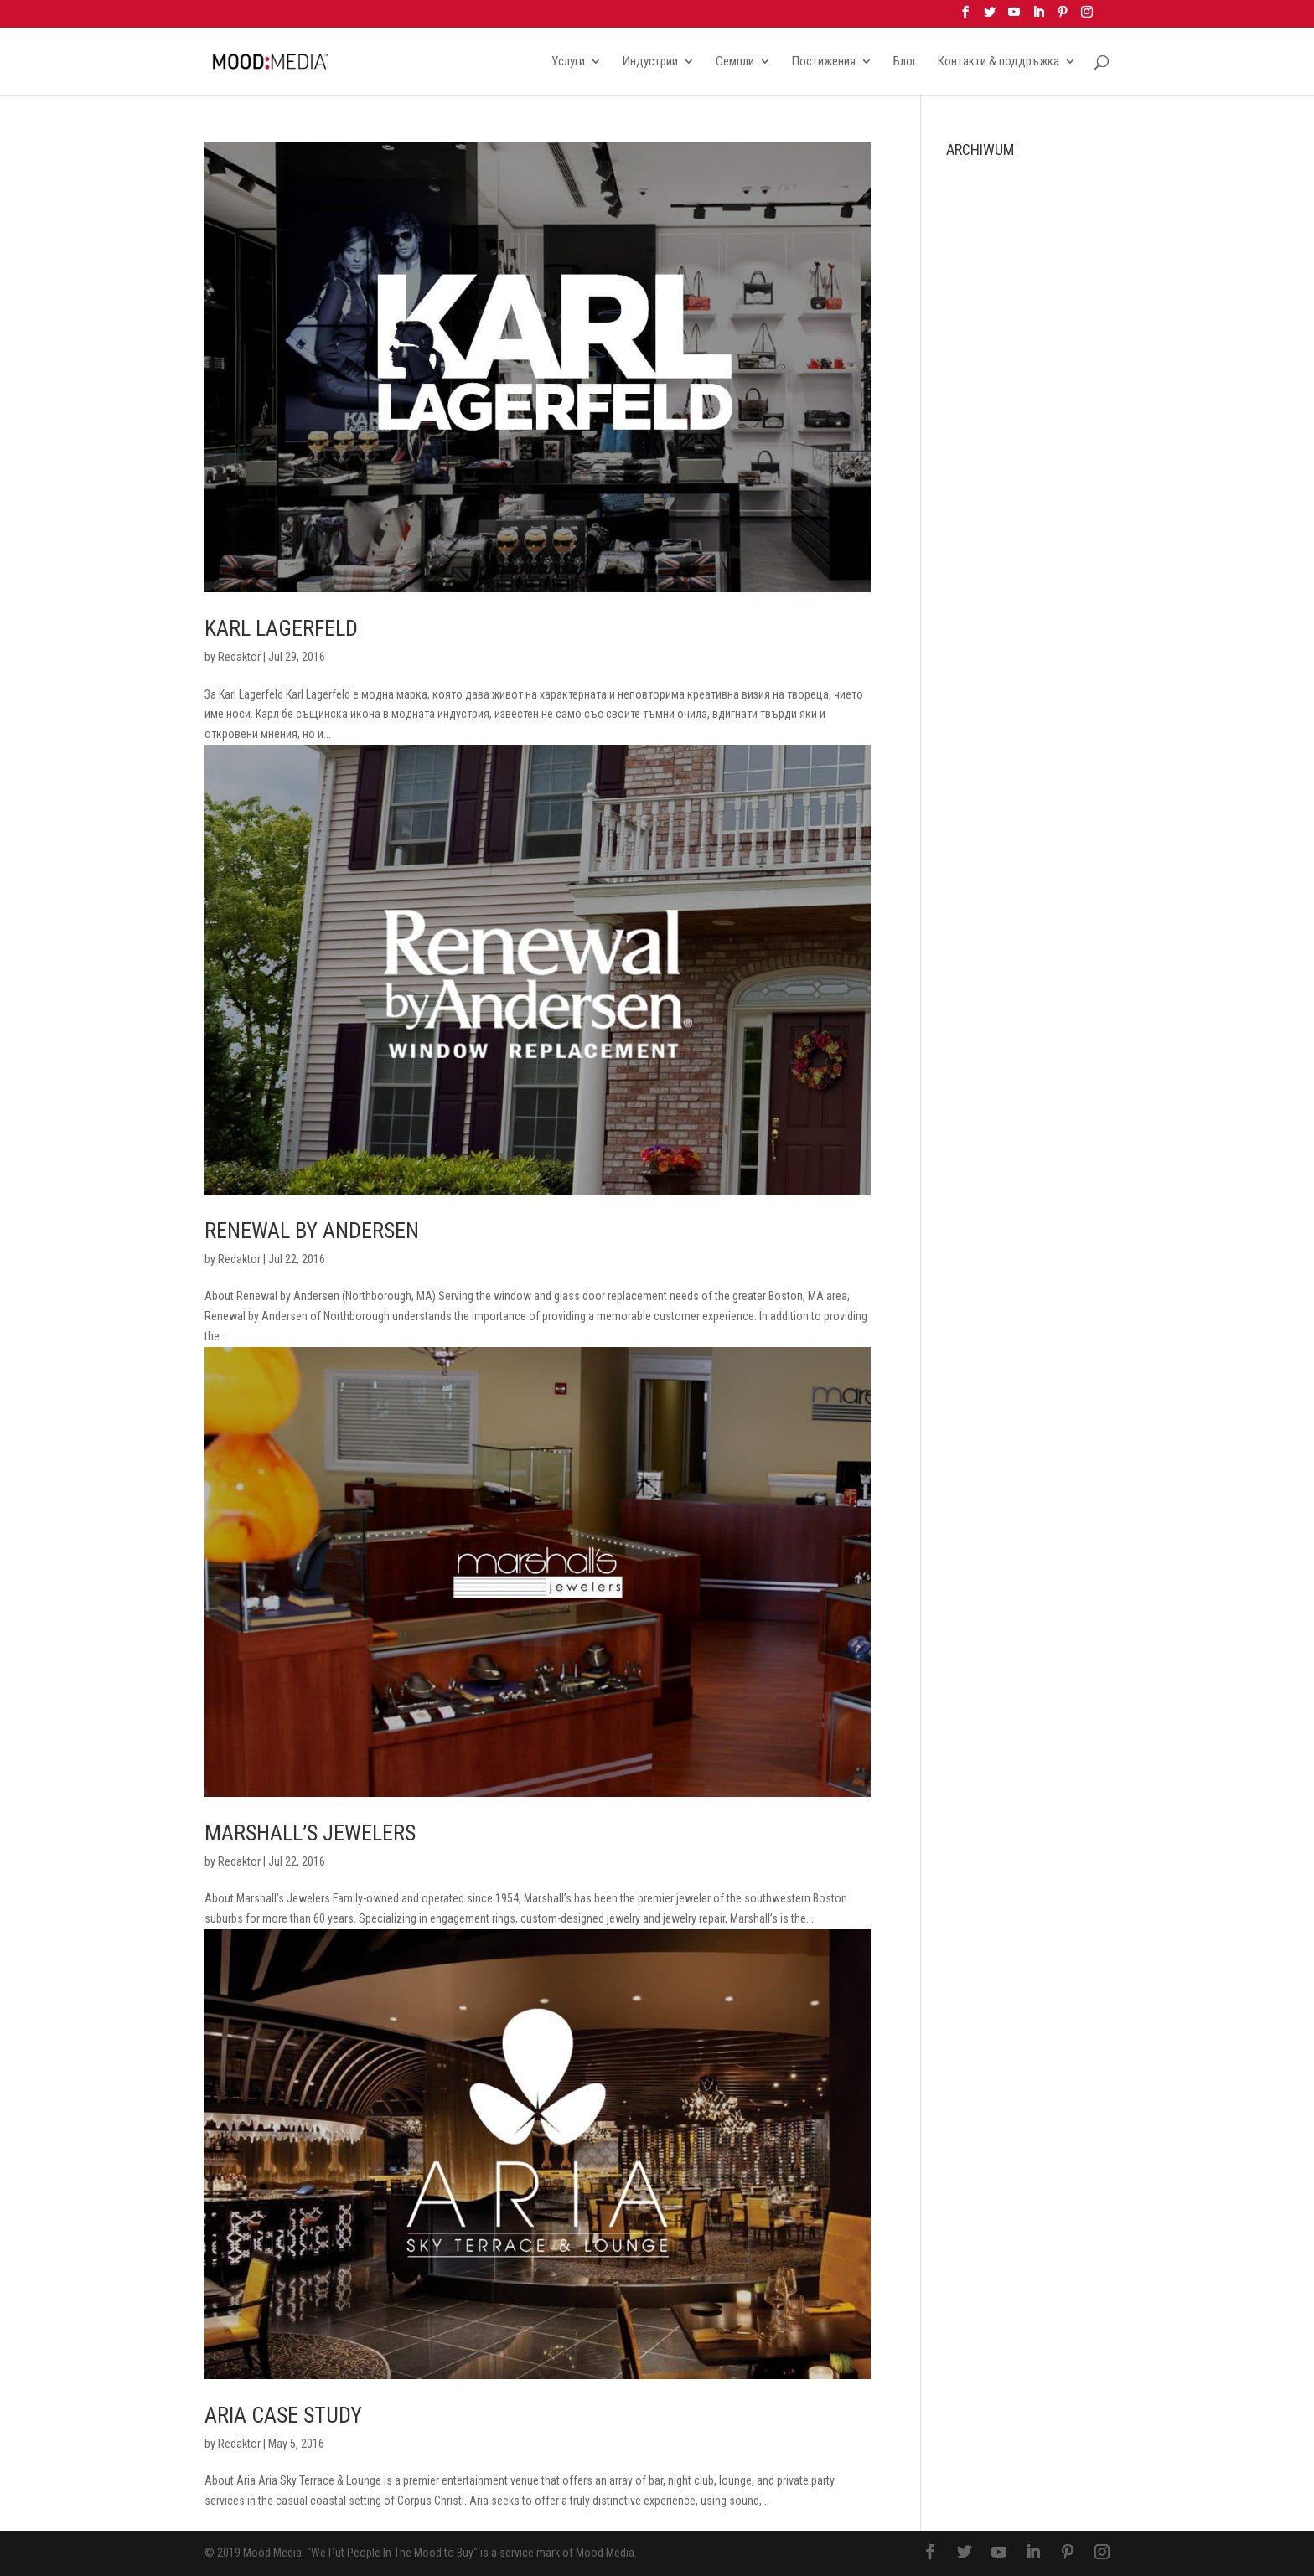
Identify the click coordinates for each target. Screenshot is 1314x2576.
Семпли (735, 62)
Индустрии (650, 62)
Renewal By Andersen (311, 1230)
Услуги (568, 62)
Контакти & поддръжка (998, 62)
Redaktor (239, 656)
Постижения (824, 62)
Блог (905, 62)
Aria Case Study (283, 2415)
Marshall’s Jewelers (310, 1833)
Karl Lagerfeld (281, 628)
